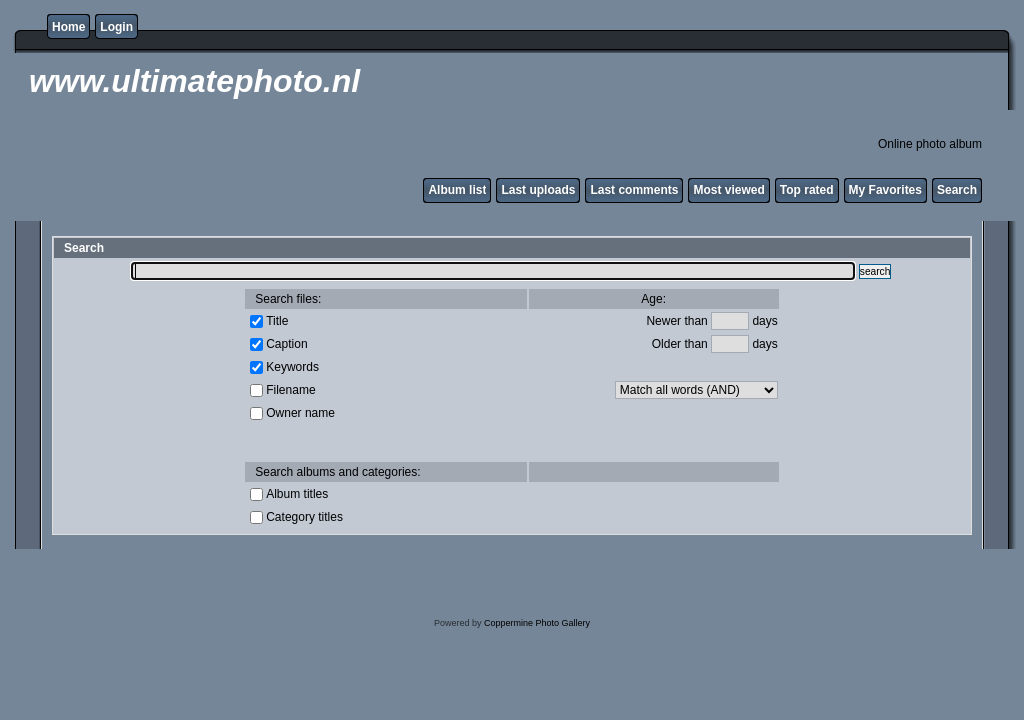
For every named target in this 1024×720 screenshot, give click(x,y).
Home (68, 27)
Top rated (807, 190)
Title (277, 320)
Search (957, 190)
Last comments (634, 190)
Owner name (300, 412)
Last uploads (538, 190)
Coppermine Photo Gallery (537, 623)
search (875, 271)
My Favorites (885, 190)
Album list (457, 190)
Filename (290, 389)
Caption (286, 343)
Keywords (292, 366)
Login (116, 27)
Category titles (304, 516)
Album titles (297, 493)
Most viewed (728, 190)
